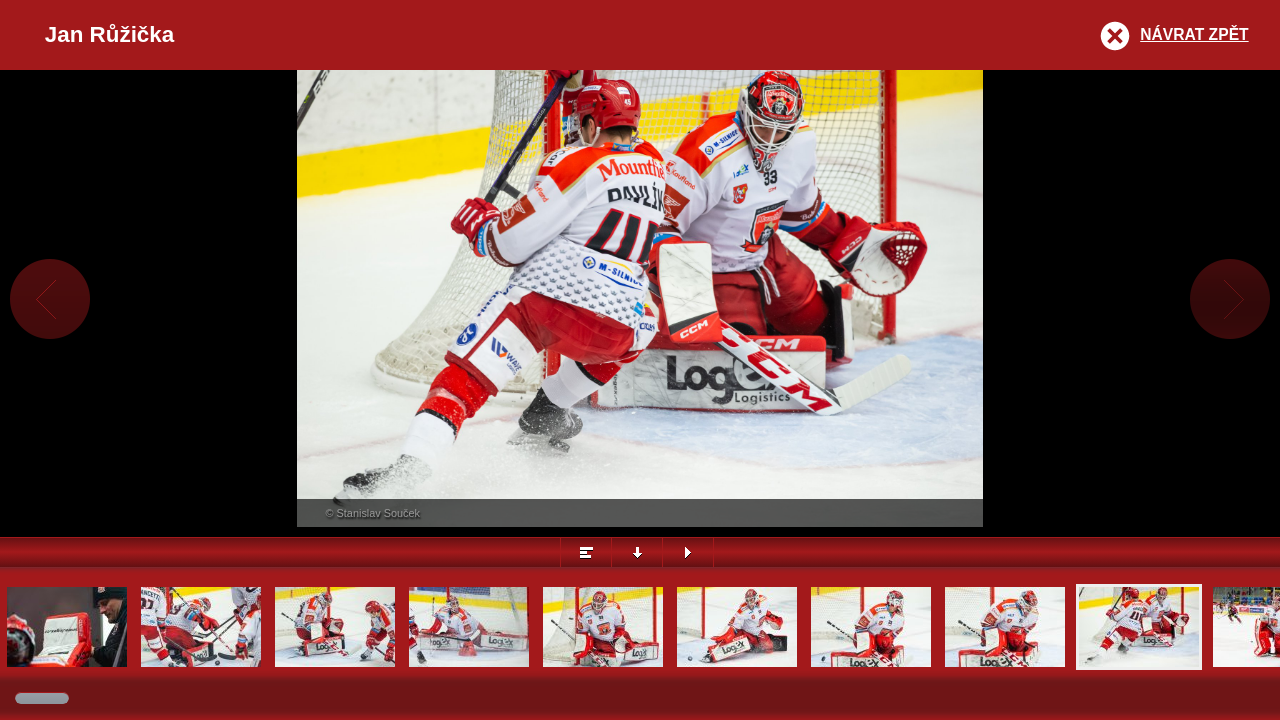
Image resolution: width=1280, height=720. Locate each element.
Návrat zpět (1194, 34)
